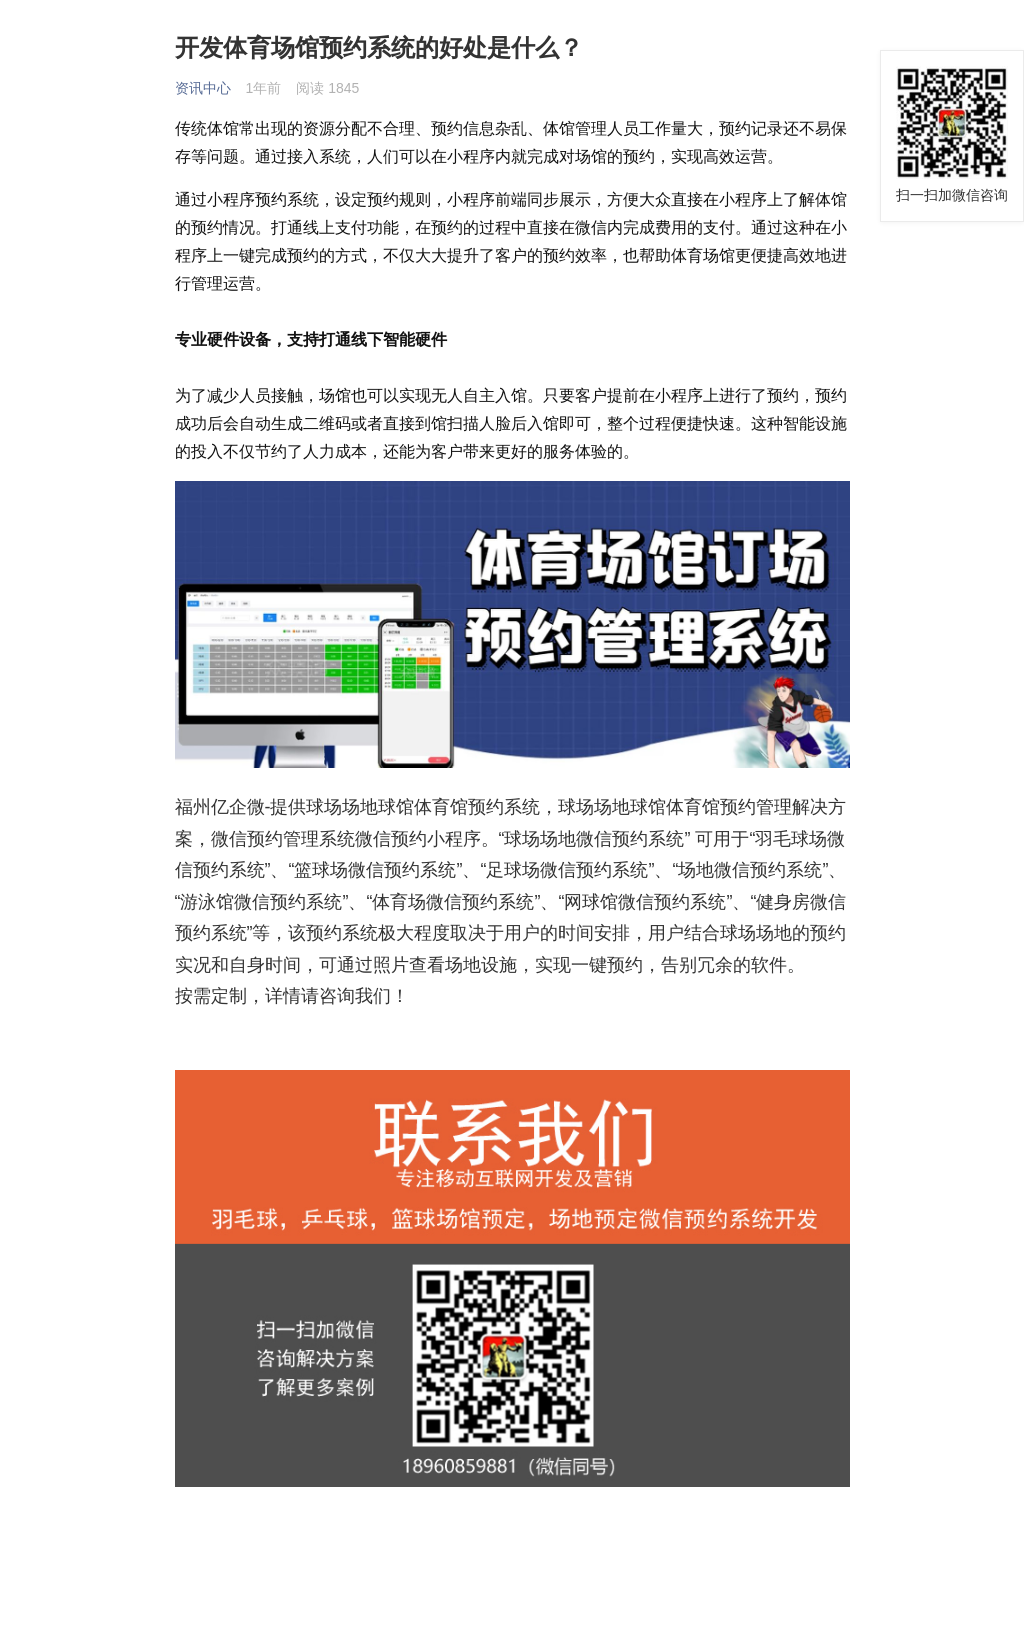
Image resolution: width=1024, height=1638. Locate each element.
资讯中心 (203, 88)
